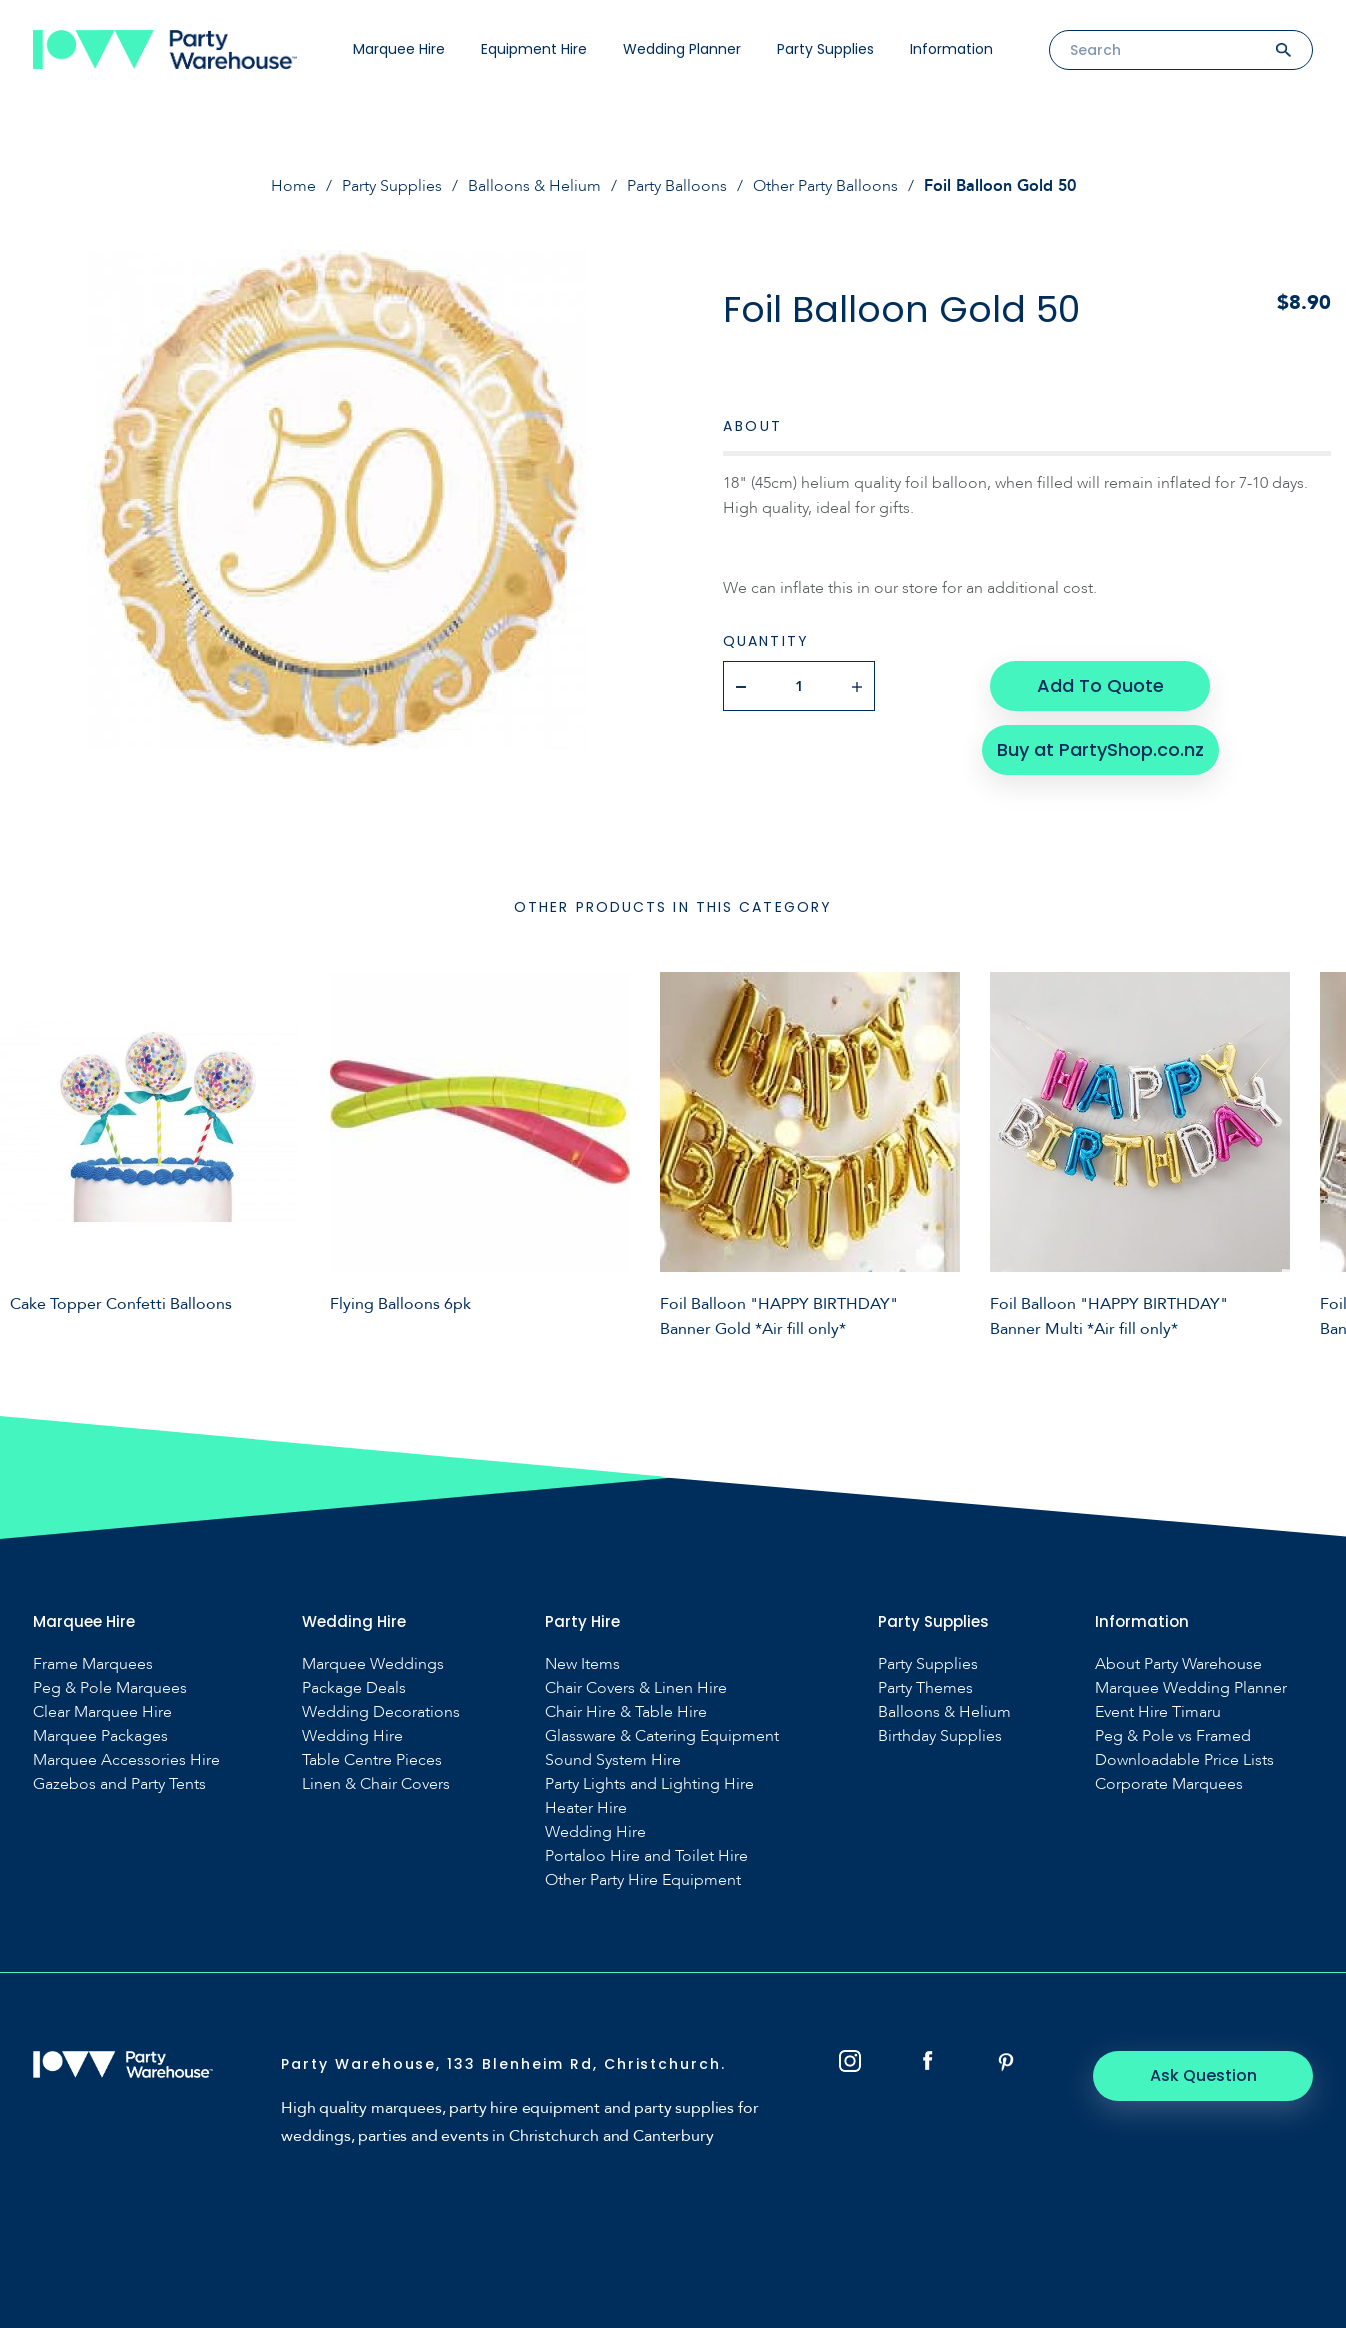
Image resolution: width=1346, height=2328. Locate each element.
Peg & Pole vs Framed (1173, 1736)
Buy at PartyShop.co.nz (1100, 749)
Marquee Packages (100, 1736)
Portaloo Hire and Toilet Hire (646, 1856)
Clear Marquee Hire (102, 1712)
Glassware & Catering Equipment (662, 1736)
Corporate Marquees (1169, 1784)
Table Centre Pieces (372, 1760)
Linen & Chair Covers (376, 1784)
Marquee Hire (399, 49)
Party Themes (925, 1688)
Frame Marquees (93, 1664)
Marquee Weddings (373, 1664)
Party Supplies (825, 49)
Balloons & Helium (534, 186)
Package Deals (354, 1688)
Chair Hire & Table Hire (626, 1712)
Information (951, 49)
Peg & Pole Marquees (110, 1688)
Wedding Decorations (381, 1712)
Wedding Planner (682, 49)
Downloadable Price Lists (1184, 1760)
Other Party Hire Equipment (643, 1880)
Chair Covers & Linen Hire (636, 1688)
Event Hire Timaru (1158, 1712)
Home (293, 186)
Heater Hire (586, 1808)
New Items (582, 1664)
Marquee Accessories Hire (126, 1760)
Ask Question (1203, 2075)
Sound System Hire (613, 1760)
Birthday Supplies (940, 1736)
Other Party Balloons (825, 186)
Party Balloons (677, 186)
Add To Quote (1100, 685)
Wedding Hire (352, 1736)
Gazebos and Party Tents (119, 1784)
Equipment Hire (534, 49)
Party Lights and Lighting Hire (649, 1784)
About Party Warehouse (1178, 1664)
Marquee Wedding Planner (1191, 1688)
